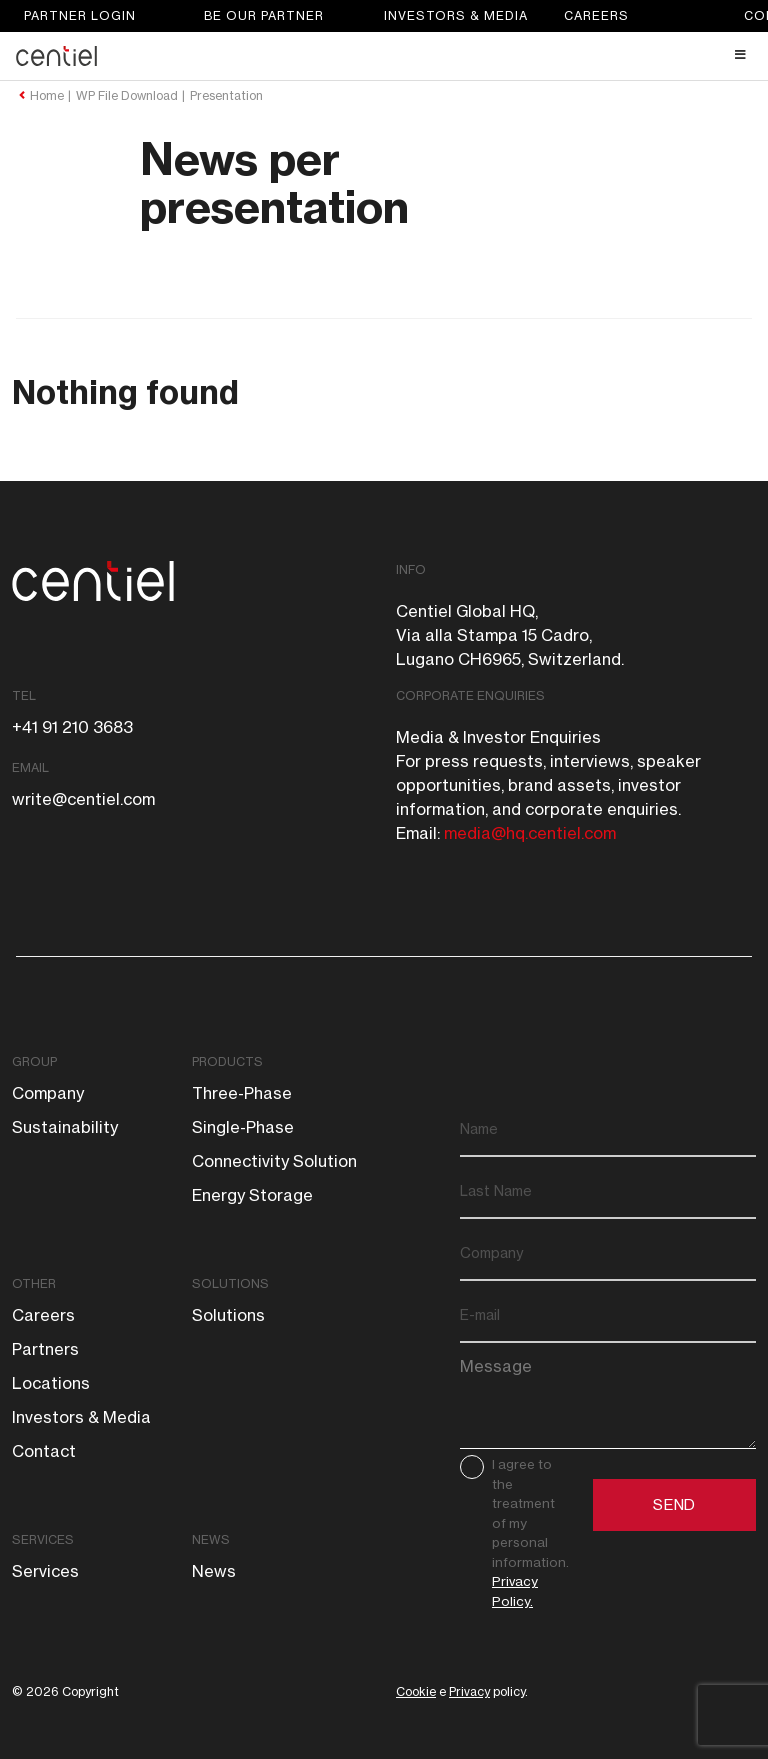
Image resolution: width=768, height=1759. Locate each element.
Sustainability (65, 1127)
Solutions (230, 1283)
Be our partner (264, 15)
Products (227, 1061)
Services (43, 1539)
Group (34, 1061)
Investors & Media (456, 15)
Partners (45, 1349)
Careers (596, 15)
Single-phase (243, 1127)
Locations (51, 1383)
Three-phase (242, 1093)
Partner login (80, 15)
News (211, 1539)
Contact (44, 1451)
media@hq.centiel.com (530, 833)
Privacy (469, 1691)
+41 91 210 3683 (72, 727)
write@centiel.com (83, 799)
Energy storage (252, 1195)
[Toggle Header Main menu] (384, 55)
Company (48, 1093)
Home (47, 96)
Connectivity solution (274, 1161)
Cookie (416, 1691)
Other (34, 1283)
